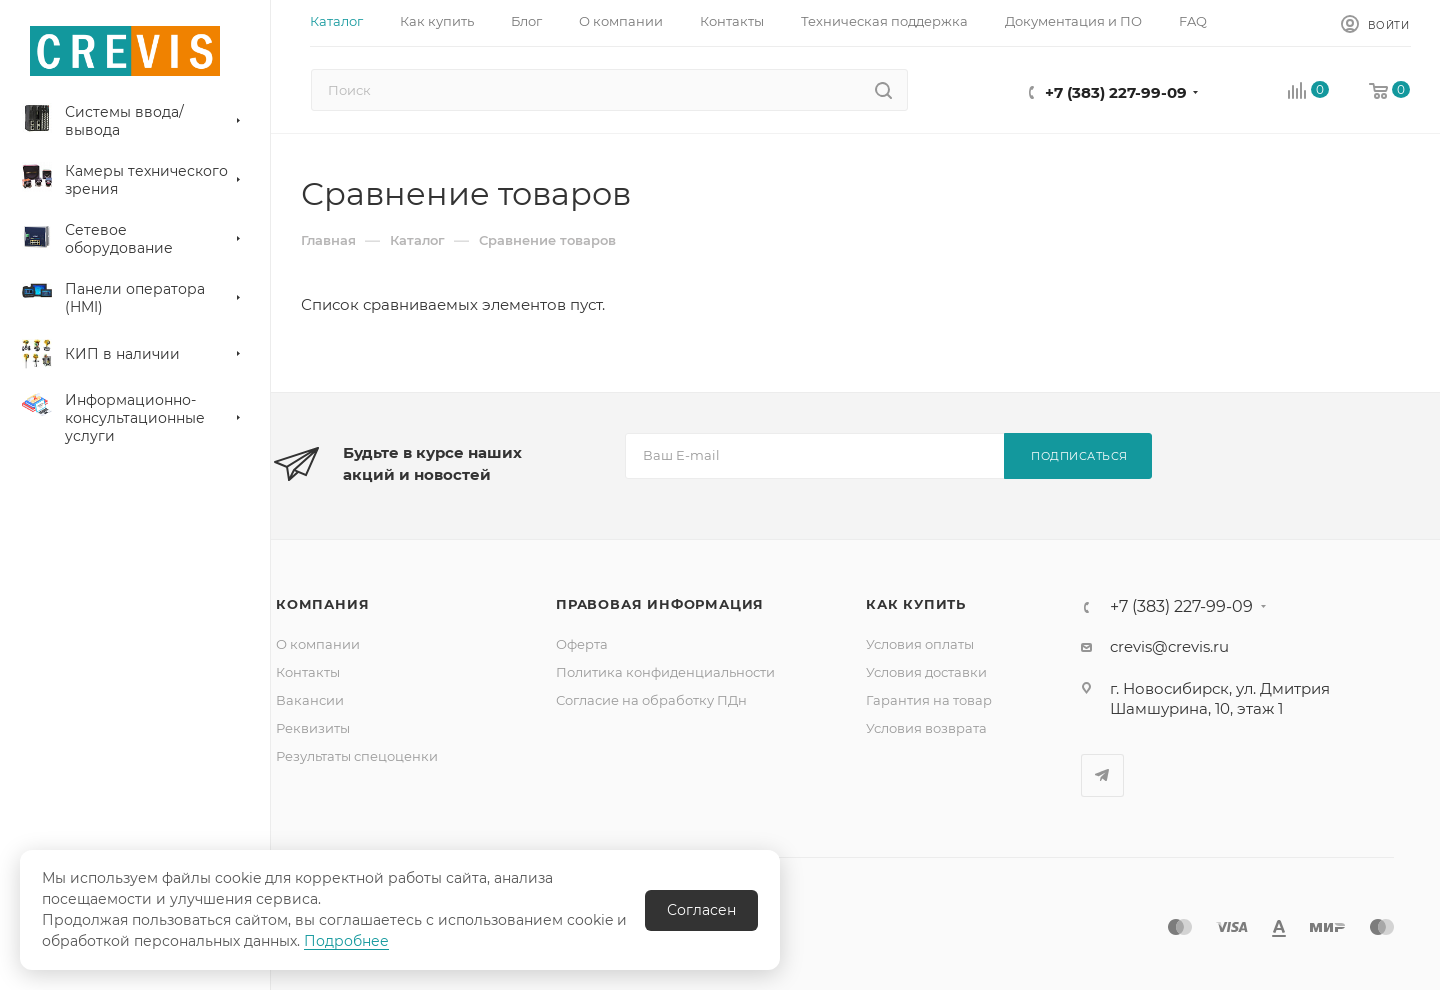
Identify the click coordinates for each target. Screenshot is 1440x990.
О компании (318, 644)
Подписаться (1079, 456)
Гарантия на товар (929, 700)
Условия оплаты (920, 644)
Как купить (916, 604)
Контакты (308, 672)
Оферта (582, 644)
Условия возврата (926, 728)
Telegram (1102, 775)
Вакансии (310, 700)
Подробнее (346, 941)
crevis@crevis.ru (1169, 646)
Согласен (701, 910)
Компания (322, 604)
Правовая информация (660, 604)
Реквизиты (313, 728)
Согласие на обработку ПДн (651, 700)
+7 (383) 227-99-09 (1116, 92)
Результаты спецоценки (357, 756)
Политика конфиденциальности (665, 672)
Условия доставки (926, 672)
